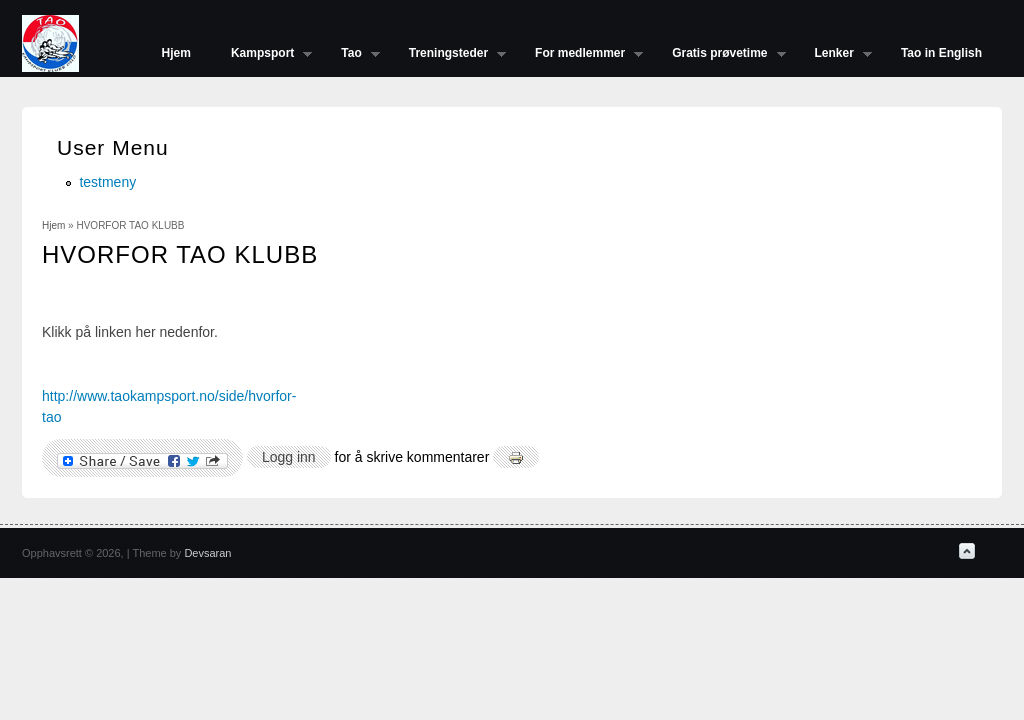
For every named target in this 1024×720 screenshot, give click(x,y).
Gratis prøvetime (718, 55)
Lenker (833, 55)
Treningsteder (447, 55)
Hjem (176, 53)
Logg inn (289, 457)
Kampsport (261, 55)
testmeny (107, 182)
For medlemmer (579, 55)
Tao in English (941, 53)
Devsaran (207, 553)
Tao (350, 55)
